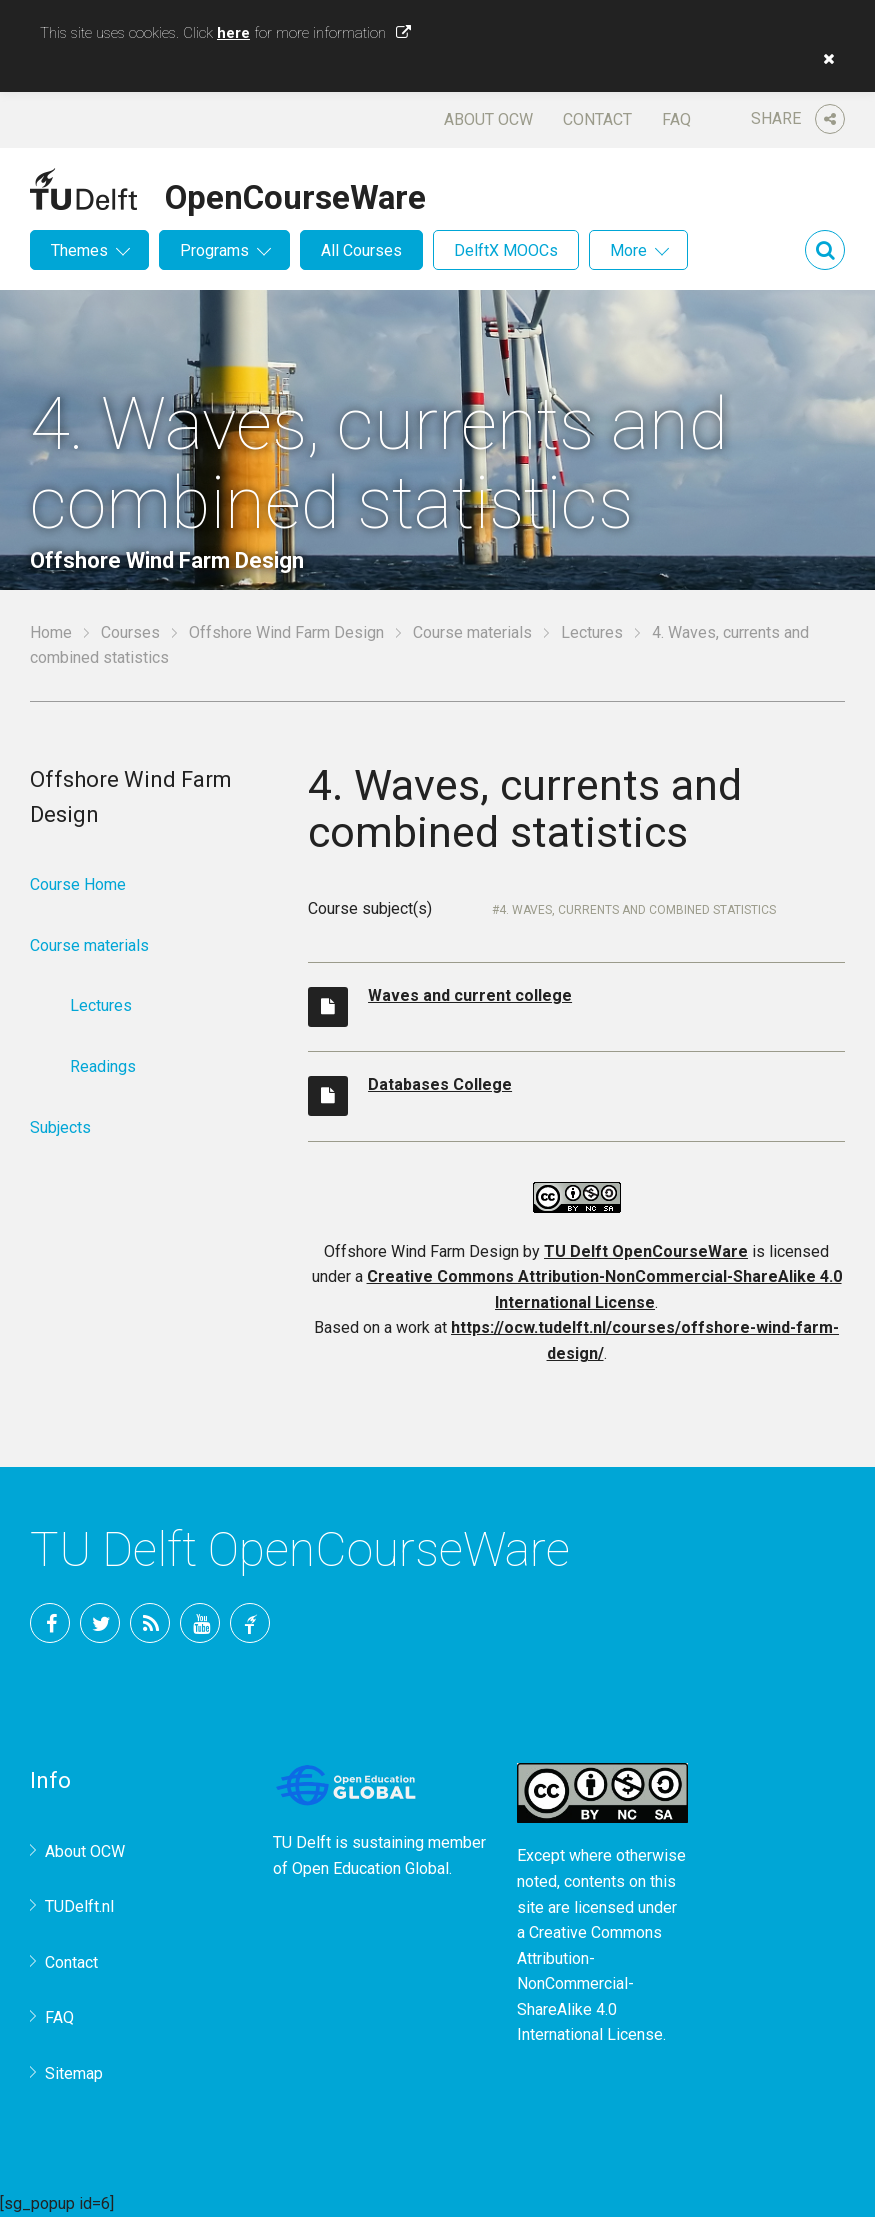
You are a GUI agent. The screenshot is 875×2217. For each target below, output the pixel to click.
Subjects (60, 1127)
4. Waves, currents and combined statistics (637, 910)
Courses (130, 632)
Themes (79, 250)
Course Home (78, 884)
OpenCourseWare (295, 194)
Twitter (100, 1623)
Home (51, 632)
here (233, 33)
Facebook (50, 1623)
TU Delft (250, 1623)
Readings (103, 1066)
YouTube (200, 1623)
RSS (150, 1623)
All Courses (361, 250)
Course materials (472, 632)
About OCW (488, 119)
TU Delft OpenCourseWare (646, 1251)
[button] (824, 59)
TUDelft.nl (79, 1906)
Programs (214, 250)
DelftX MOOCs (506, 250)
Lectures (592, 632)
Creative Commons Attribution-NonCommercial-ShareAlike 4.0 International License (590, 1983)
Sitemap (74, 2073)
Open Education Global (370, 1868)
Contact (597, 119)
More (628, 250)
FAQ (676, 119)
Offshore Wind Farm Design (286, 632)
